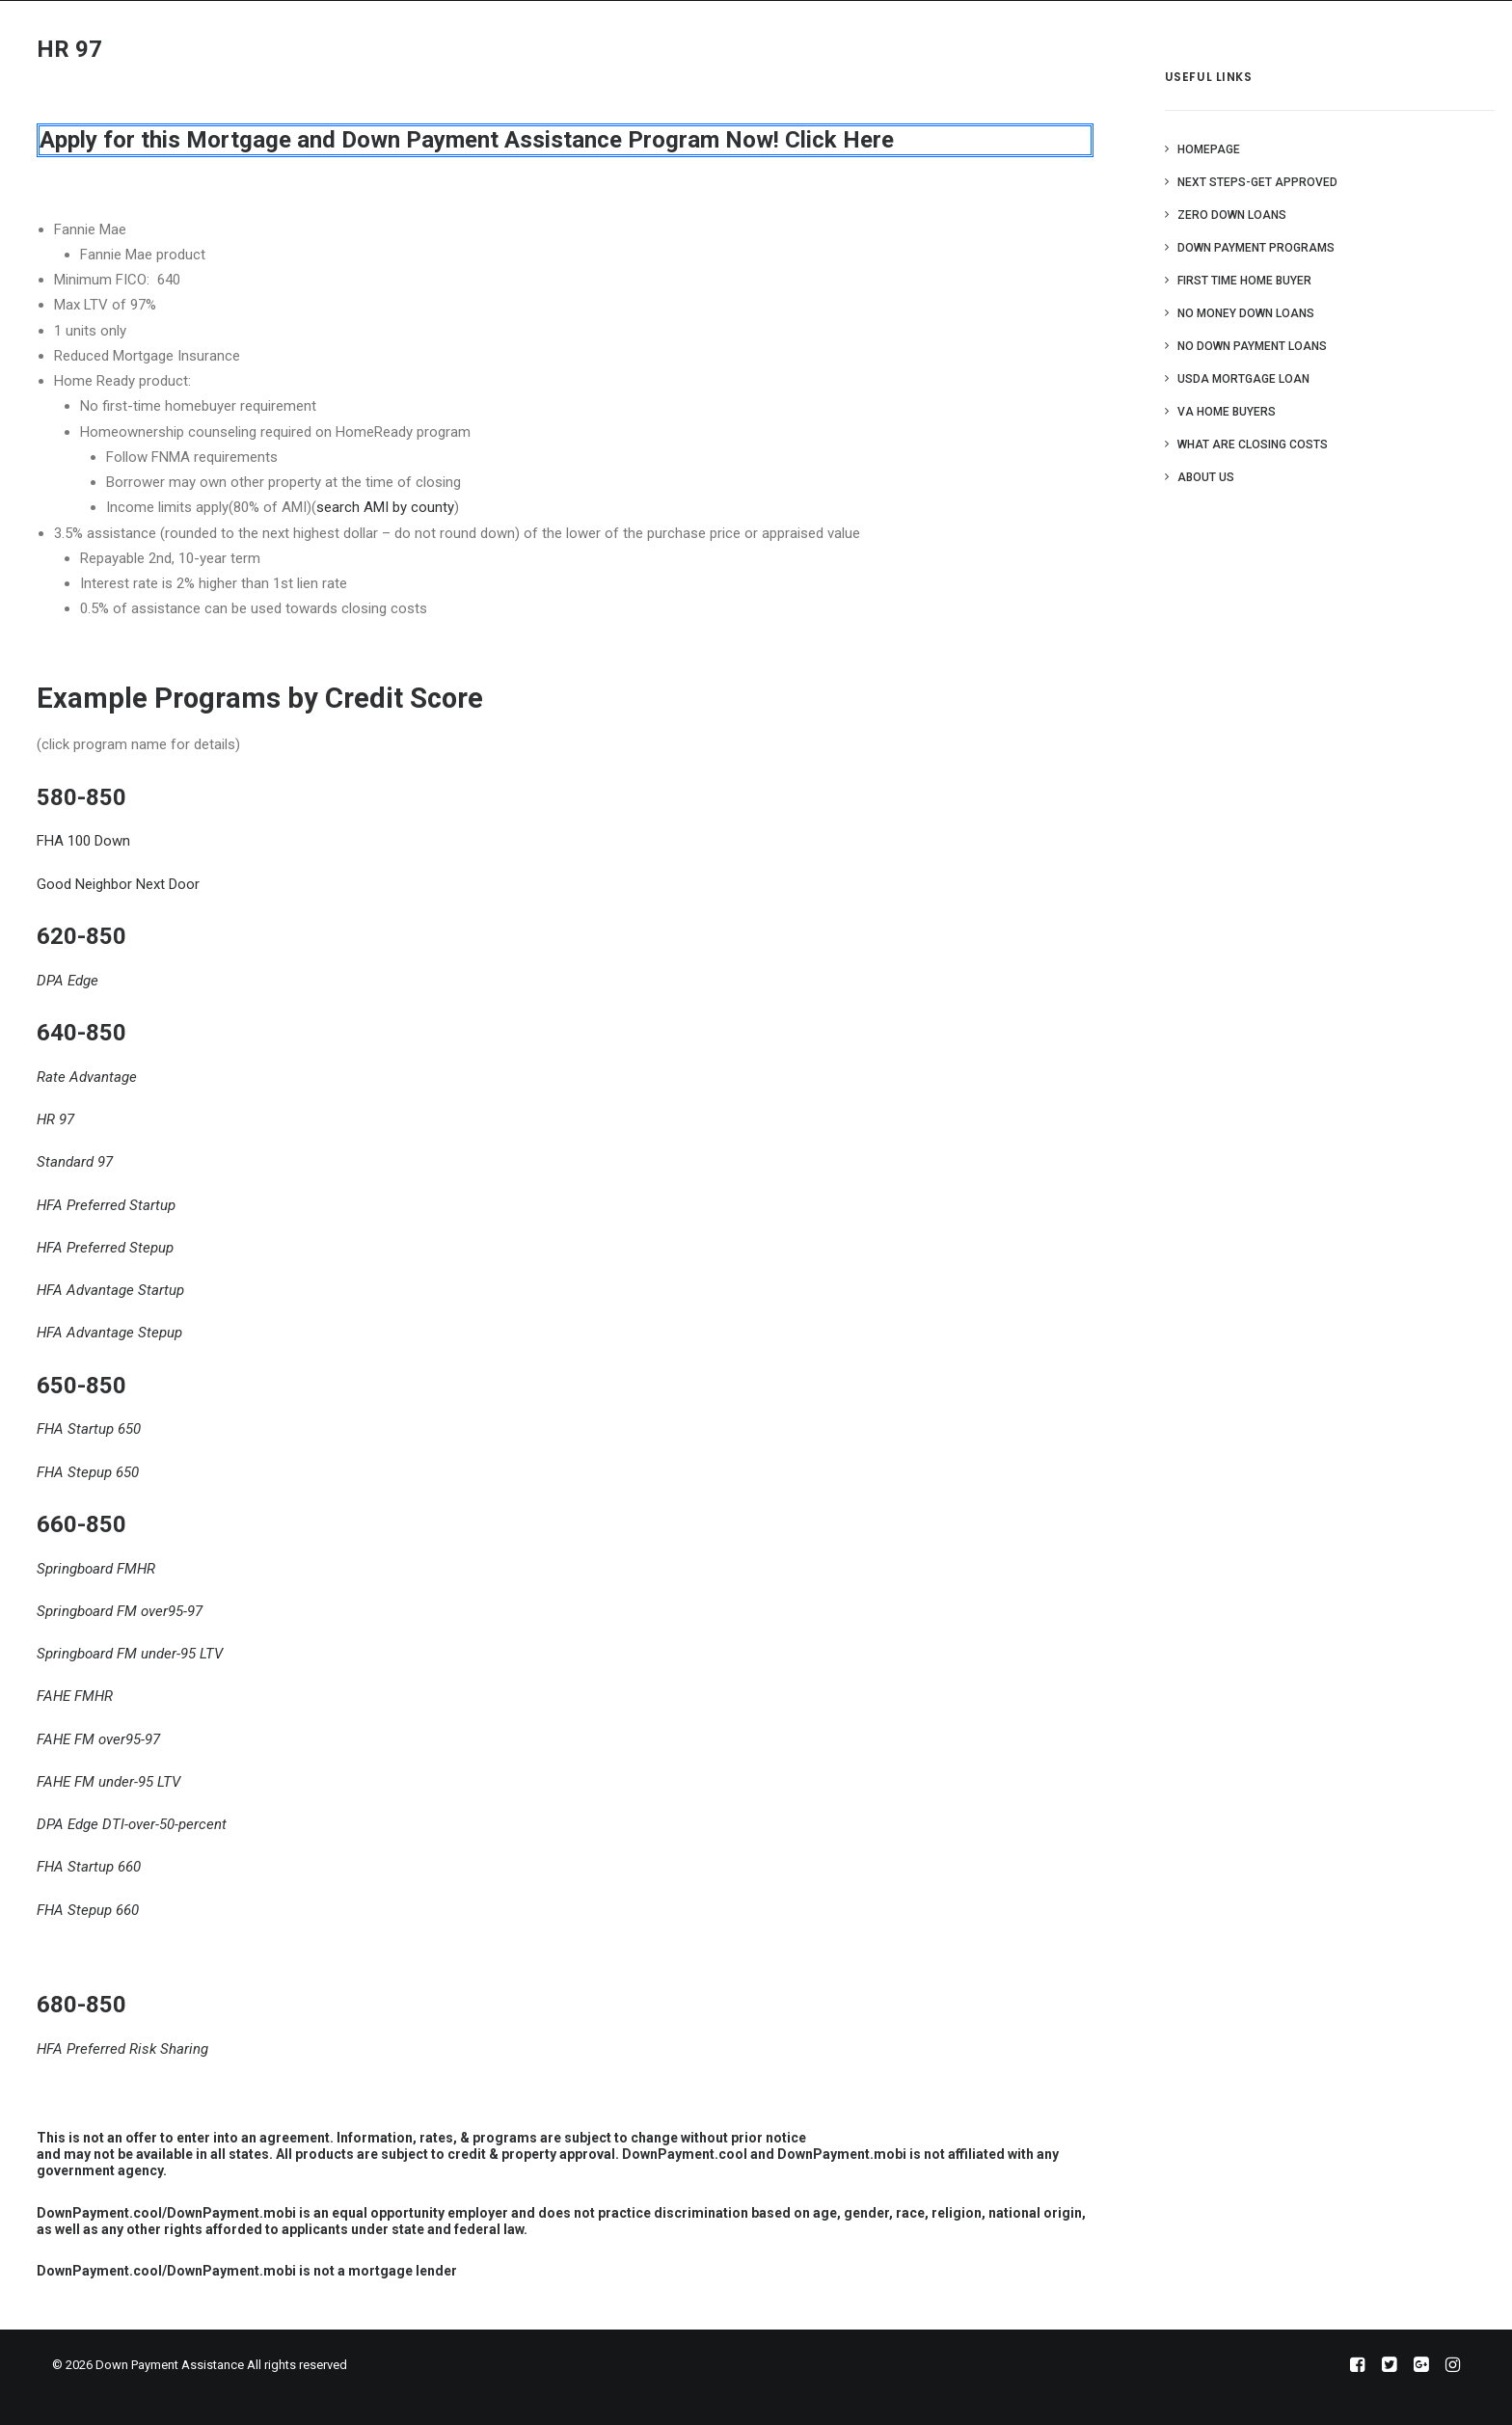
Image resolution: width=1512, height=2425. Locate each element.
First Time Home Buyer (1244, 280)
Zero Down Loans (1231, 215)
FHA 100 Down (83, 840)
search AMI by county (385, 507)
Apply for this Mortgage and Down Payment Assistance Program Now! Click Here (467, 139)
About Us (1205, 477)
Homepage (1208, 149)
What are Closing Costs (1252, 444)
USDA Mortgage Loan (1243, 379)
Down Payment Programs (1256, 248)
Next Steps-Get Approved (1257, 182)
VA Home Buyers (1226, 411)
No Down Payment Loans (1252, 346)
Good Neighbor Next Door (118, 884)
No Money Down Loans (1245, 313)
